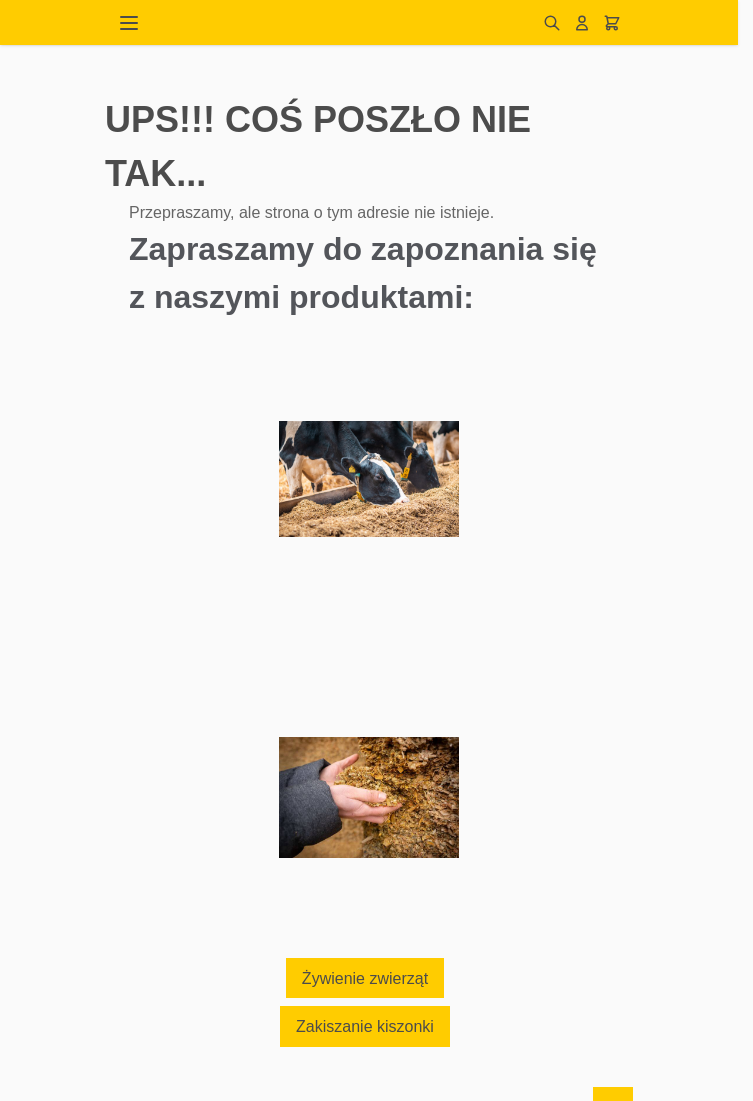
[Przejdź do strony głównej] (346, 22)
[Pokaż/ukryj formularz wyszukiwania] (552, 23)
